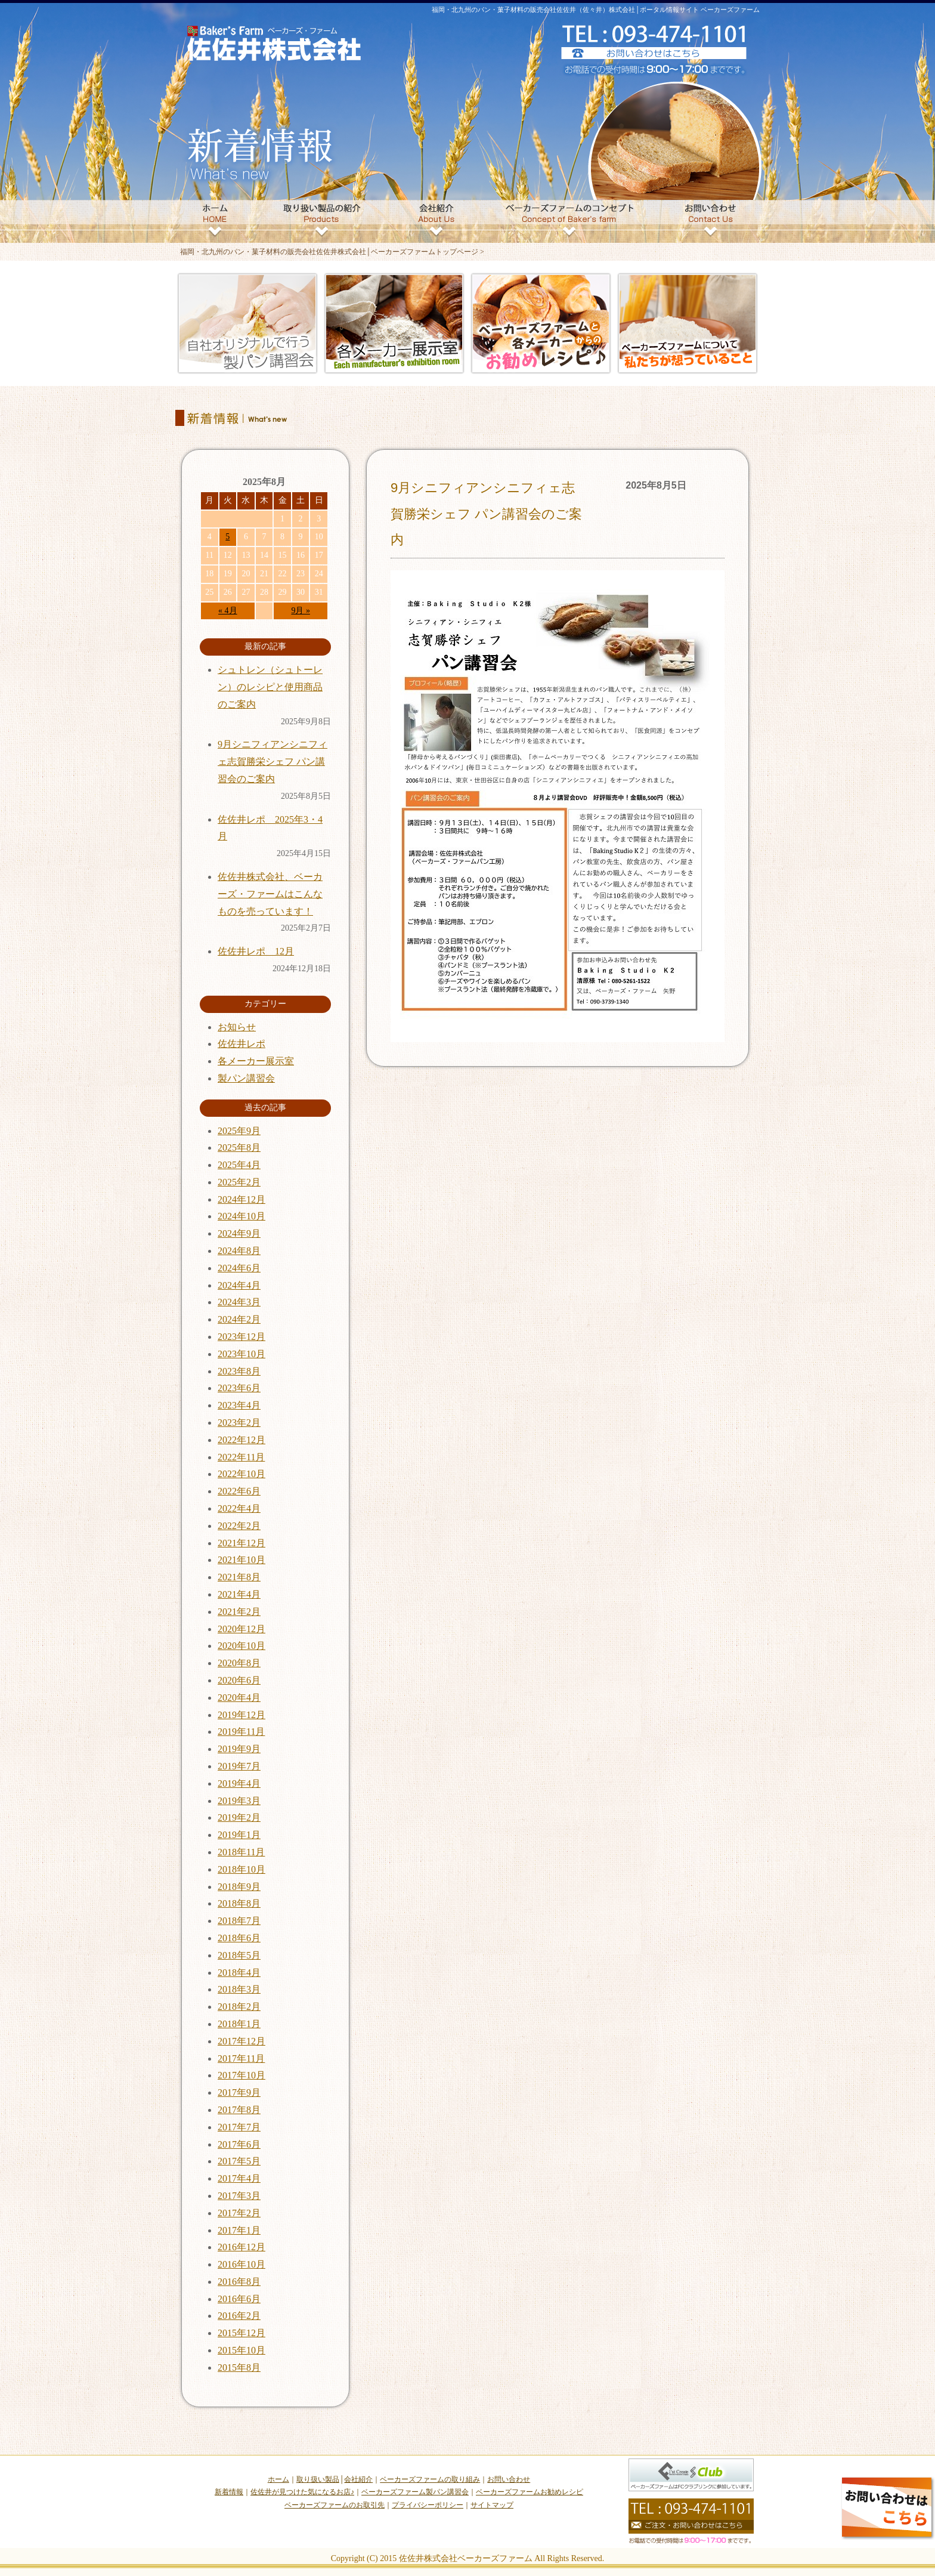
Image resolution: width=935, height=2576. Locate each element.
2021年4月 (239, 1594)
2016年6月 (239, 2299)
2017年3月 (239, 2196)
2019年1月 (239, 1835)
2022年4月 (239, 1508)
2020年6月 (239, 1680)
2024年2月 (239, 1319)
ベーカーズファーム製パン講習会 (415, 2492)
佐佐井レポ (241, 1044)
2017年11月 (241, 2058)
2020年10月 (241, 1646)
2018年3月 (239, 1989)
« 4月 (227, 610)
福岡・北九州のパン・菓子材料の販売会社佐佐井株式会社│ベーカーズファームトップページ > (332, 252)
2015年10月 (241, 2350)
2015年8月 (239, 2367)
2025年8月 (239, 1147)
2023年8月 (239, 1371)
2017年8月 (239, 2110)
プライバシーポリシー (427, 2505)
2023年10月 (241, 1354)
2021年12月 (241, 1543)
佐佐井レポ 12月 (256, 951)
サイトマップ (491, 2505)
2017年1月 (239, 2230)
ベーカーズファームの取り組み (430, 2479)
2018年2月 (239, 2007)
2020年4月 (239, 1697)
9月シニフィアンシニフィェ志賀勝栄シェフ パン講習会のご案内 (486, 513)
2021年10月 (241, 1560)
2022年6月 (239, 1491)
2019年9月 (239, 1749)
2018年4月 (239, 1972)
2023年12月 (241, 1337)
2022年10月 (241, 1474)
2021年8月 (239, 1577)
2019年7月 (239, 1766)
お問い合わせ (508, 2479)
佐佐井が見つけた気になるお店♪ (302, 2492)
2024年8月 (239, 1251)
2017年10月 (241, 2075)
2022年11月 (241, 1457)
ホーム (278, 2479)
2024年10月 (241, 1216)
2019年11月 (241, 1731)
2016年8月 (239, 2282)
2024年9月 (239, 1233)
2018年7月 (239, 1921)
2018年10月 (241, 1869)
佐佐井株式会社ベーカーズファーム (465, 2558)
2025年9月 (239, 1131)
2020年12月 (241, 1629)
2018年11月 (241, 1852)
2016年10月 (241, 2264)
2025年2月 (239, 1182)
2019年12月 (241, 1715)
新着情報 (229, 2492)
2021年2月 (239, 1612)
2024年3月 (239, 1302)
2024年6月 (239, 1268)
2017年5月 (239, 2161)
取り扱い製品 (317, 2479)
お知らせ (237, 1027)
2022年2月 (239, 1526)
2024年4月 (239, 1285)
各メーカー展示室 (256, 1061)
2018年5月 (239, 1955)
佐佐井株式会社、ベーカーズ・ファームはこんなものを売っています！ (270, 894)
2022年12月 (241, 1440)
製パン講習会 (246, 1078)
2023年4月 (239, 1405)
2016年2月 (239, 2316)
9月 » (300, 610)
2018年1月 (239, 2024)
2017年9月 (239, 2092)
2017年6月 (239, 2144)
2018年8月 (239, 1903)
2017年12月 (241, 2041)
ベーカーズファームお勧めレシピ (529, 2492)
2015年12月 (241, 2333)
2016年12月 (241, 2247)
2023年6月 (239, 1388)
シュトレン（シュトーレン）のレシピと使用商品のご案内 (270, 687)
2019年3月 (239, 1801)
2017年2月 (239, 2213)
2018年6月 (239, 1938)
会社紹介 (358, 2479)
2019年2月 (239, 1817)
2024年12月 (241, 1199)
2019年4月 (239, 1783)
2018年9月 (239, 1887)
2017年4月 (239, 2178)
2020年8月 (239, 1663)
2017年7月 (239, 2127)
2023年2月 (239, 1422)
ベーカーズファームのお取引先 (334, 2505)
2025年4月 (239, 1165)
